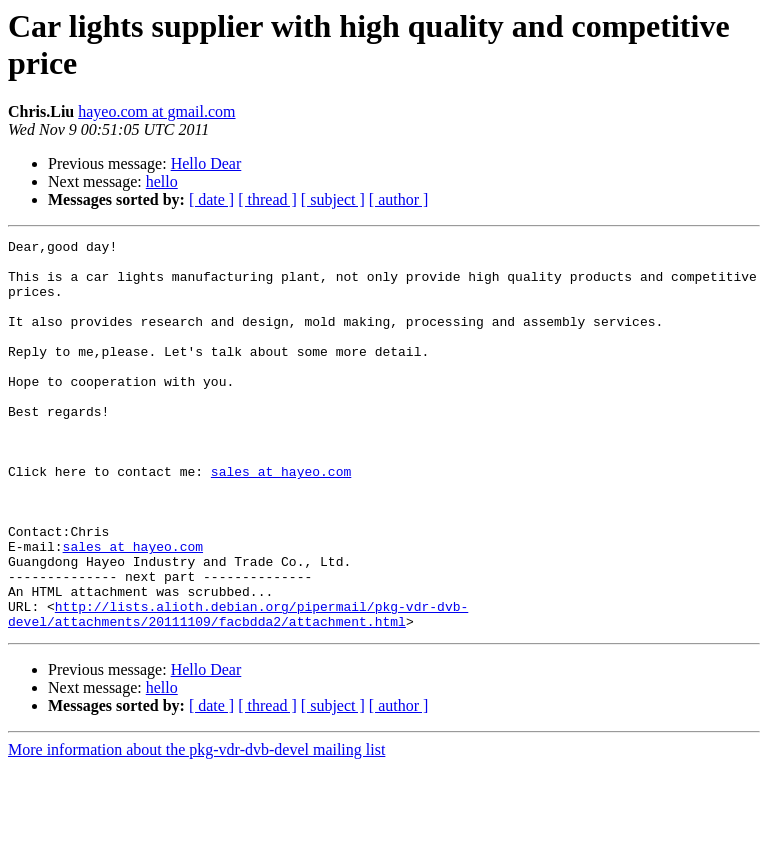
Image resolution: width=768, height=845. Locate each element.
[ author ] (399, 199)
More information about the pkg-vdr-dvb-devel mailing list (196, 827)
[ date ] (211, 199)
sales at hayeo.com (281, 519)
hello (162, 181)
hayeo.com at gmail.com (156, 111)
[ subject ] (333, 199)
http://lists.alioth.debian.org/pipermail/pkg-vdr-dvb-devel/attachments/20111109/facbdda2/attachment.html (238, 690)
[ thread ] (267, 199)
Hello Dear (206, 163)
